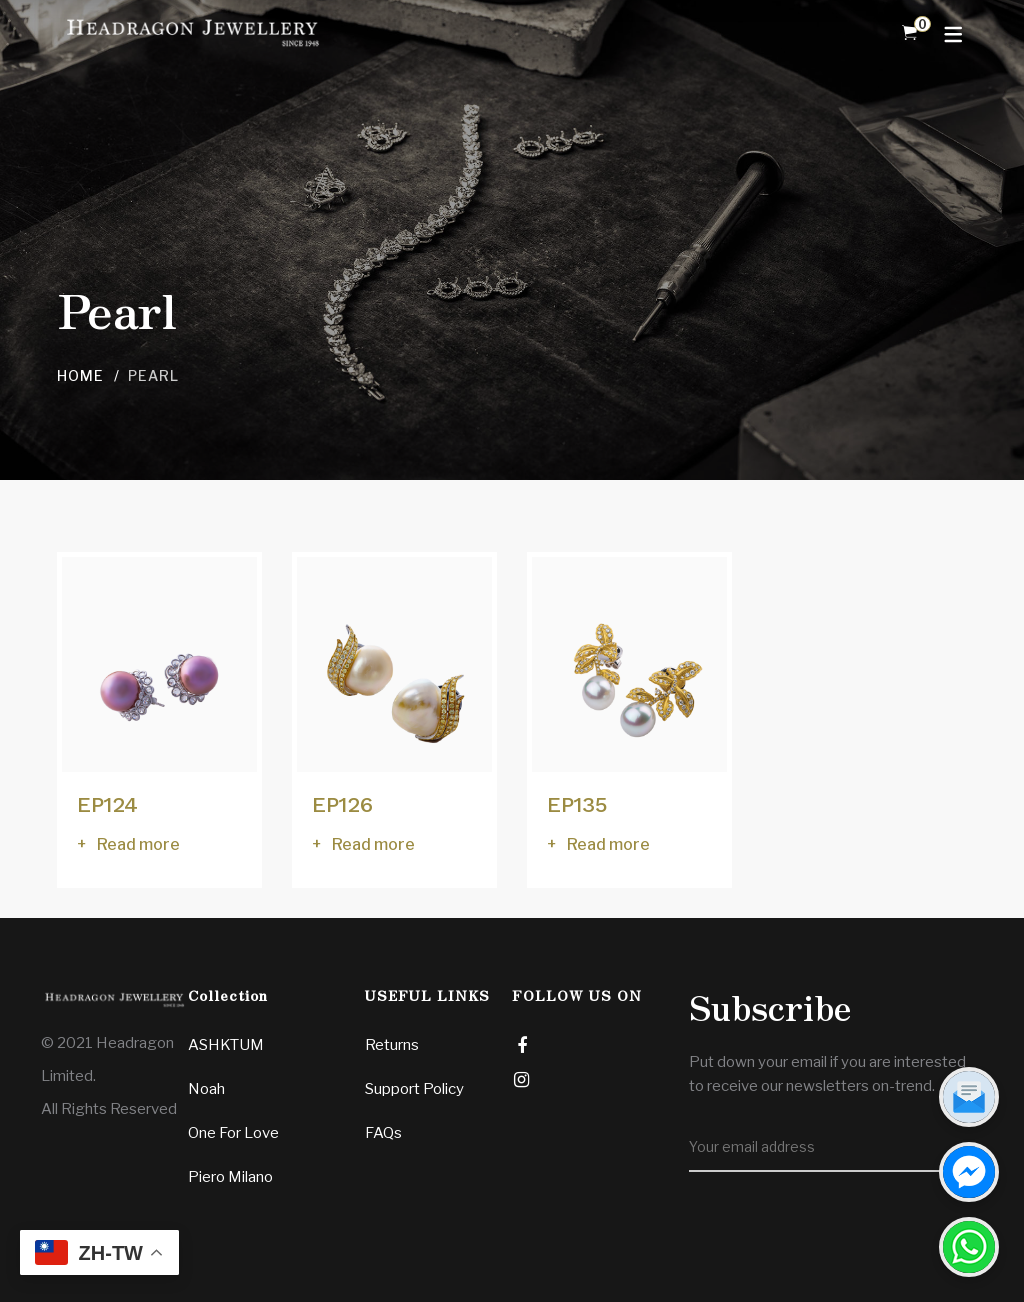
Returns (392, 1045)
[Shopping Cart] (909, 33)
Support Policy (414, 1089)
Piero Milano (230, 1177)
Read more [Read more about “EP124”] (138, 844)
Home (80, 375)
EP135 (577, 804)
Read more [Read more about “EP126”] (373, 844)
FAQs (383, 1133)
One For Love (233, 1133)
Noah (206, 1089)
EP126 (342, 804)
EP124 (107, 804)
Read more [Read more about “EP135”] (608, 844)
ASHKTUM (226, 1045)
